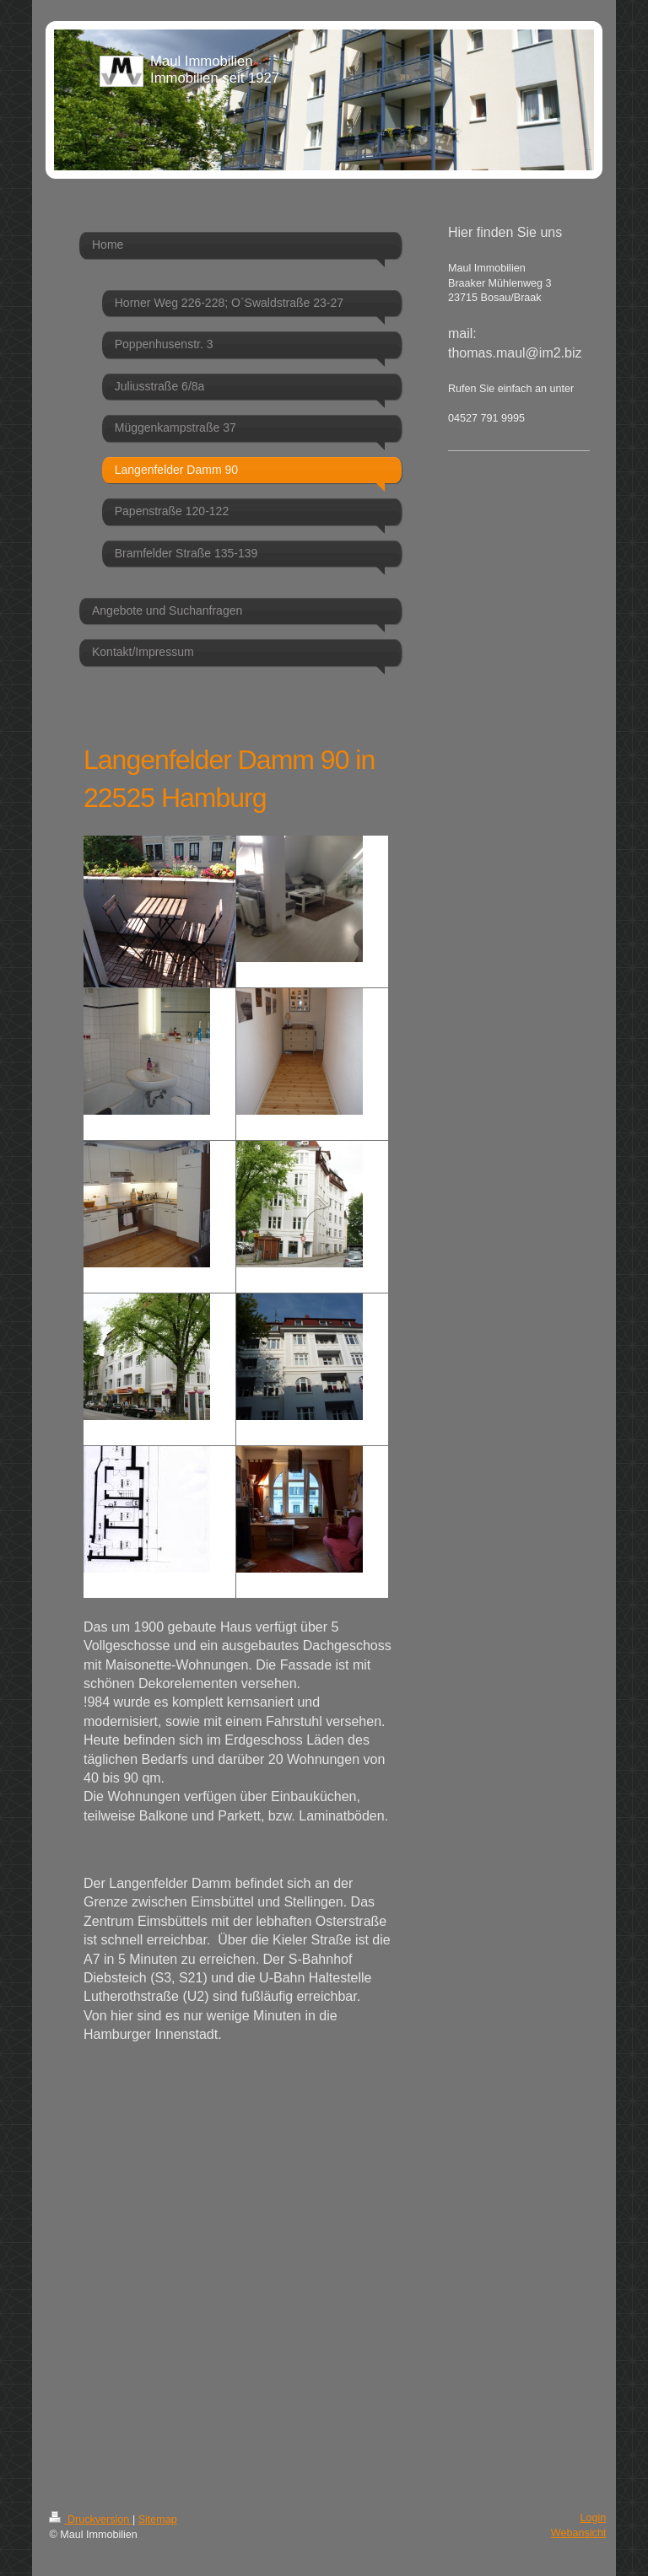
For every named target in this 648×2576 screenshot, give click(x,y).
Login (593, 2518)
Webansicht (579, 2533)
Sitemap (157, 2519)
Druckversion (90, 2519)
